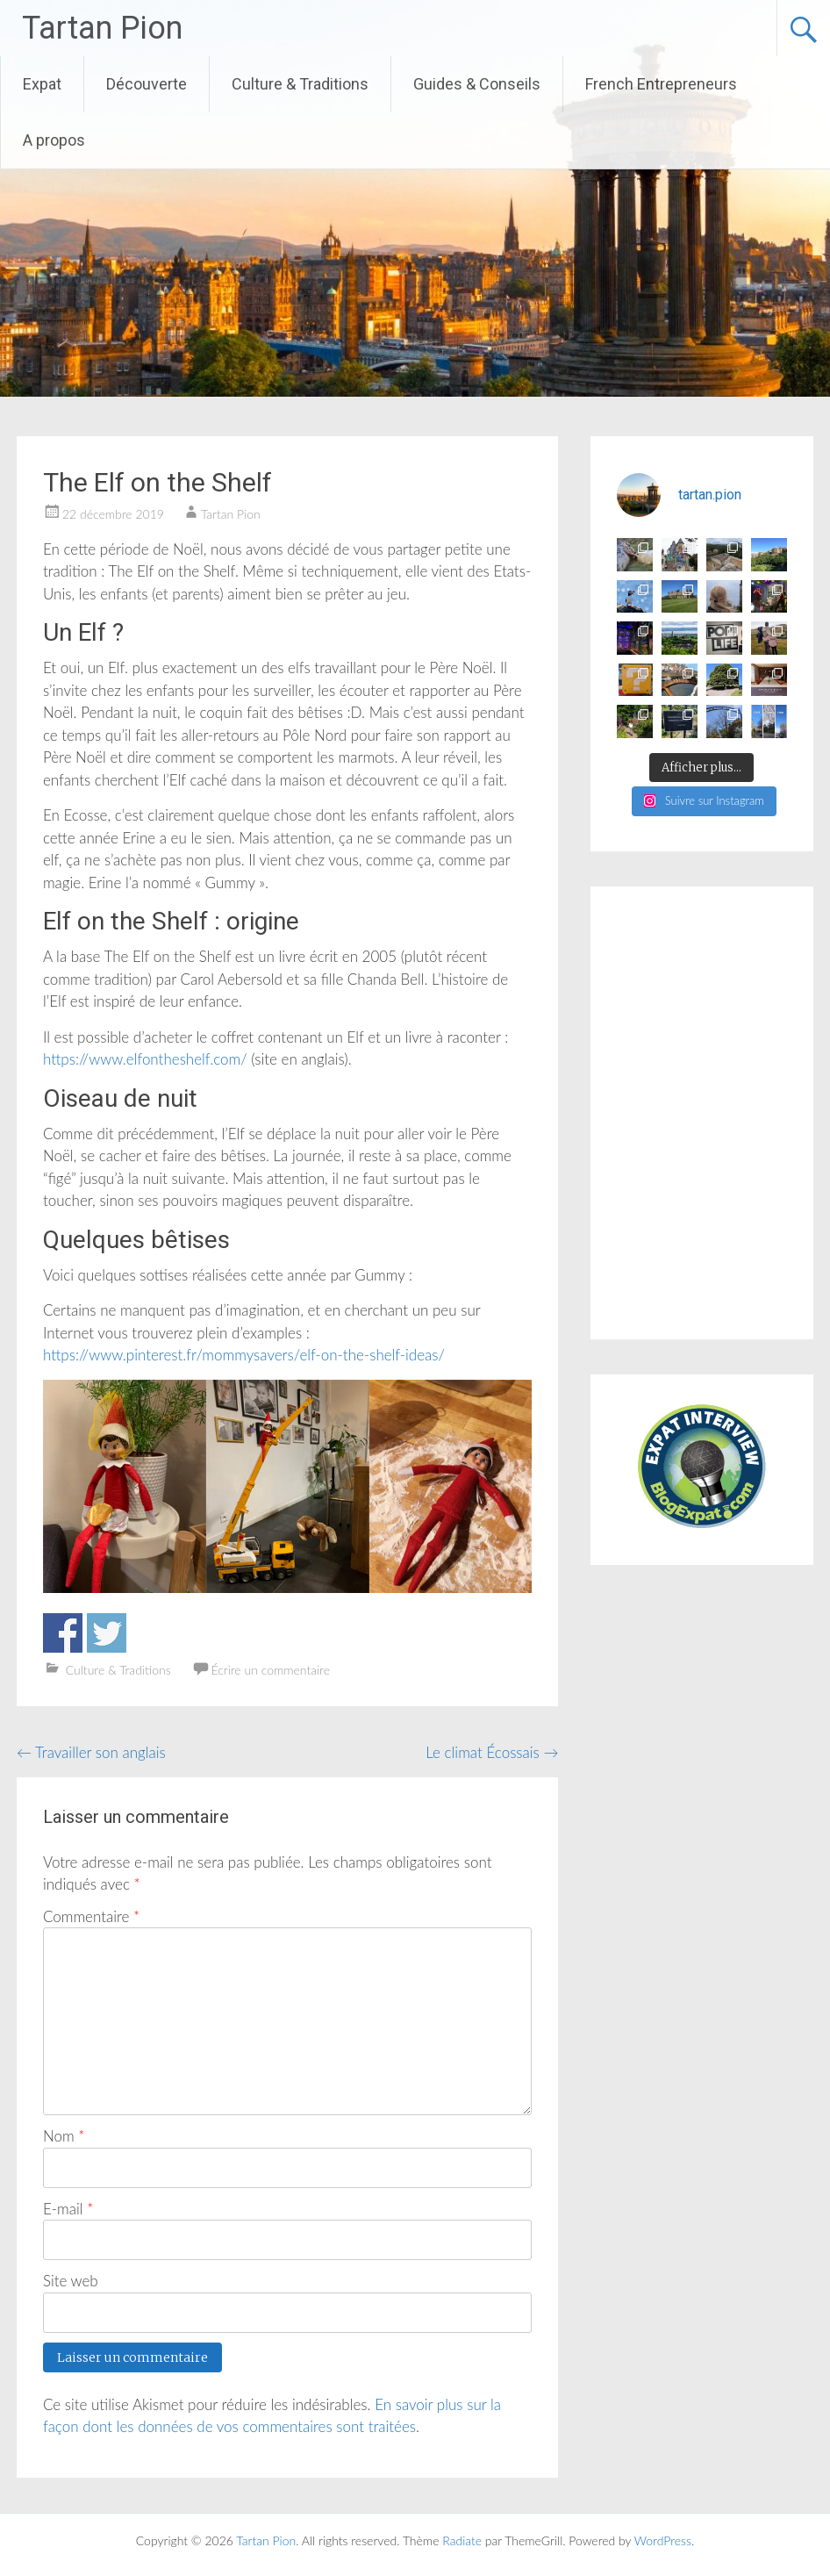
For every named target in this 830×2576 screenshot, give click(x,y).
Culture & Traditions (300, 84)
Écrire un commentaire (270, 1669)
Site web (70, 2280)
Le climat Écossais (492, 1752)
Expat (42, 84)
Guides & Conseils (476, 84)
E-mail (68, 2208)
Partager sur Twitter (106, 1633)
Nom (64, 2136)
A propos (54, 140)
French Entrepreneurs (661, 84)
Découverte (146, 84)
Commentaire (91, 1916)
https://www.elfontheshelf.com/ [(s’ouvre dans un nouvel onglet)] (145, 1059)
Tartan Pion (102, 28)
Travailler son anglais (91, 1752)
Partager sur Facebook (62, 1633)
